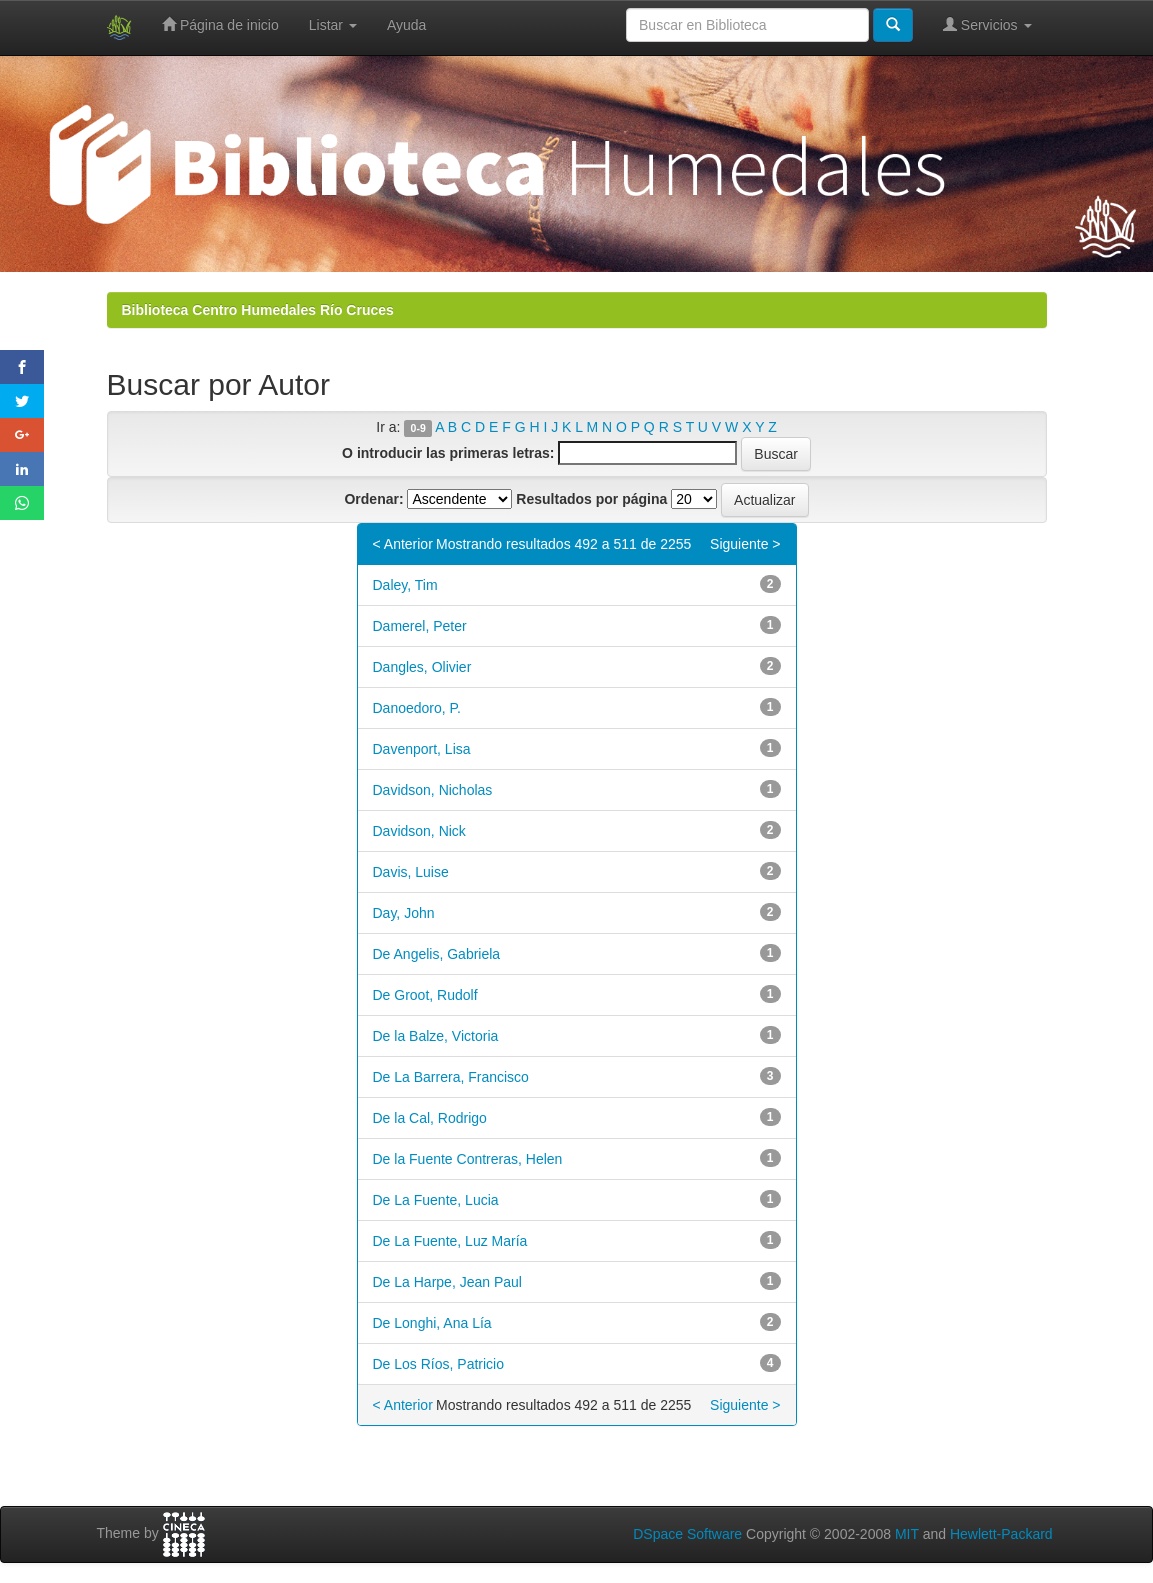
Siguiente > (745, 544)
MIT (907, 1534)
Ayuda (406, 25)
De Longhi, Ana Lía (432, 1323)
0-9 (418, 428)
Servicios (987, 24)
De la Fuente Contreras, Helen (468, 1159)
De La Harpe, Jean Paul (447, 1282)
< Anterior (403, 544)
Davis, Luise (411, 872)
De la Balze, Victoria (436, 1036)
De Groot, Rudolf (425, 995)
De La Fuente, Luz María (450, 1241)
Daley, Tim (405, 585)
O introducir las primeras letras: (448, 453)
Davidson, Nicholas (433, 790)
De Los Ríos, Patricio (439, 1364)
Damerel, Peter (420, 626)
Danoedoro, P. (417, 708)
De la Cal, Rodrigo (430, 1118)
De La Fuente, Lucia (436, 1200)
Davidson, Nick (419, 831)
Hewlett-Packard (1001, 1534)
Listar (333, 25)
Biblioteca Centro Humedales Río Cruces (258, 310)
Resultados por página (591, 499)
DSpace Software (687, 1534)
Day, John (404, 913)
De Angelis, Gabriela (437, 954)
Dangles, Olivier (422, 667)
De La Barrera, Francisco (451, 1077)
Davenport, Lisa (422, 749)
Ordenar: (373, 499)
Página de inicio (220, 24)
